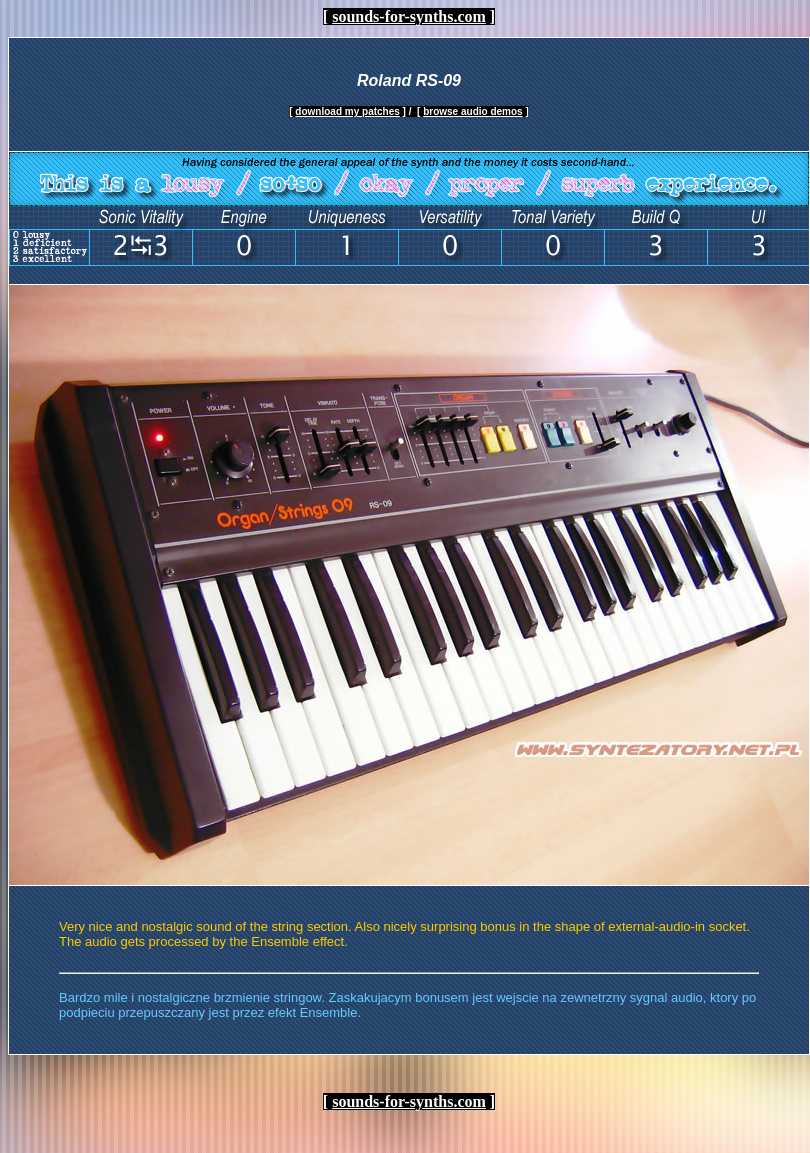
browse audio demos (472, 111)
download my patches (347, 111)
